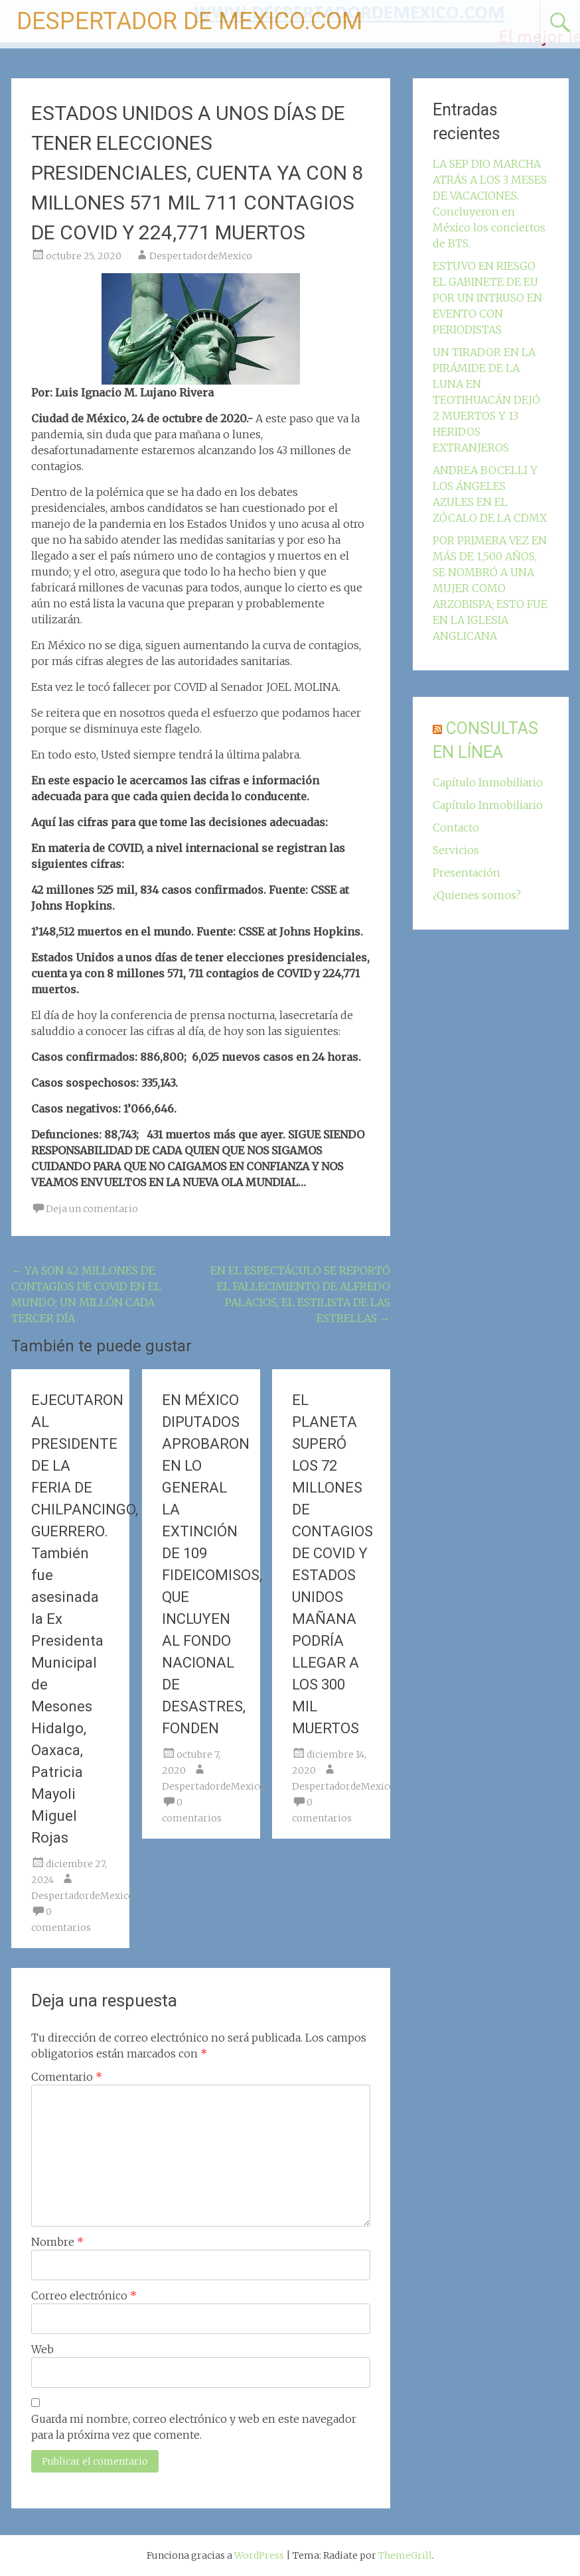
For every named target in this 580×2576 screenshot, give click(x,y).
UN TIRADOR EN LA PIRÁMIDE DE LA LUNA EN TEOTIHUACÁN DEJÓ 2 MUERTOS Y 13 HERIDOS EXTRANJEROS (486, 399)
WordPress (259, 2555)
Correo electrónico (84, 2295)
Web (42, 2349)
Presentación (466, 872)
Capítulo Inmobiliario (488, 782)
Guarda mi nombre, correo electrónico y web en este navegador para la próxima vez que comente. (193, 2426)
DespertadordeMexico (200, 256)
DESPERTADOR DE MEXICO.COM (189, 21)
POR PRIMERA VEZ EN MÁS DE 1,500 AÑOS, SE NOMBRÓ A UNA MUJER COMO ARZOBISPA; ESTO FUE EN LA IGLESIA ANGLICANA (490, 588)
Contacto (456, 827)
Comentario (66, 2076)
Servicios (456, 850)
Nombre (57, 2241)
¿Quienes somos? (477, 895)
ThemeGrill (405, 2555)
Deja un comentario (92, 1209)
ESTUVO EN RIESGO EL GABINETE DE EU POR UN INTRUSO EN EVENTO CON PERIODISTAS (487, 297)
